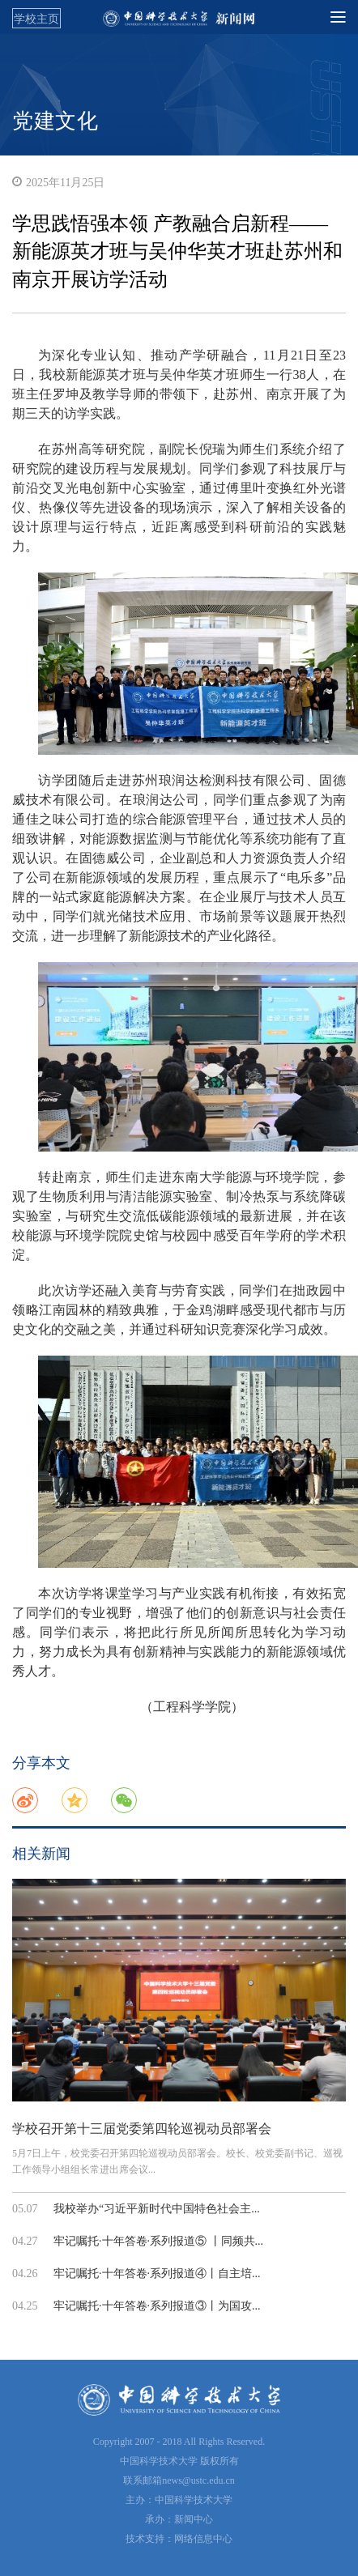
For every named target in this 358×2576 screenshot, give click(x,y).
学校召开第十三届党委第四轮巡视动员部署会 (141, 2128)
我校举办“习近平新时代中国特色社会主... (156, 2209)
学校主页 (36, 18)
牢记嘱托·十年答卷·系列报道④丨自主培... (157, 2273)
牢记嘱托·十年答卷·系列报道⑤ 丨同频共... (158, 2241)
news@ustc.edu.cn (198, 2480)
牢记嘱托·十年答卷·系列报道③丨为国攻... (157, 2306)
